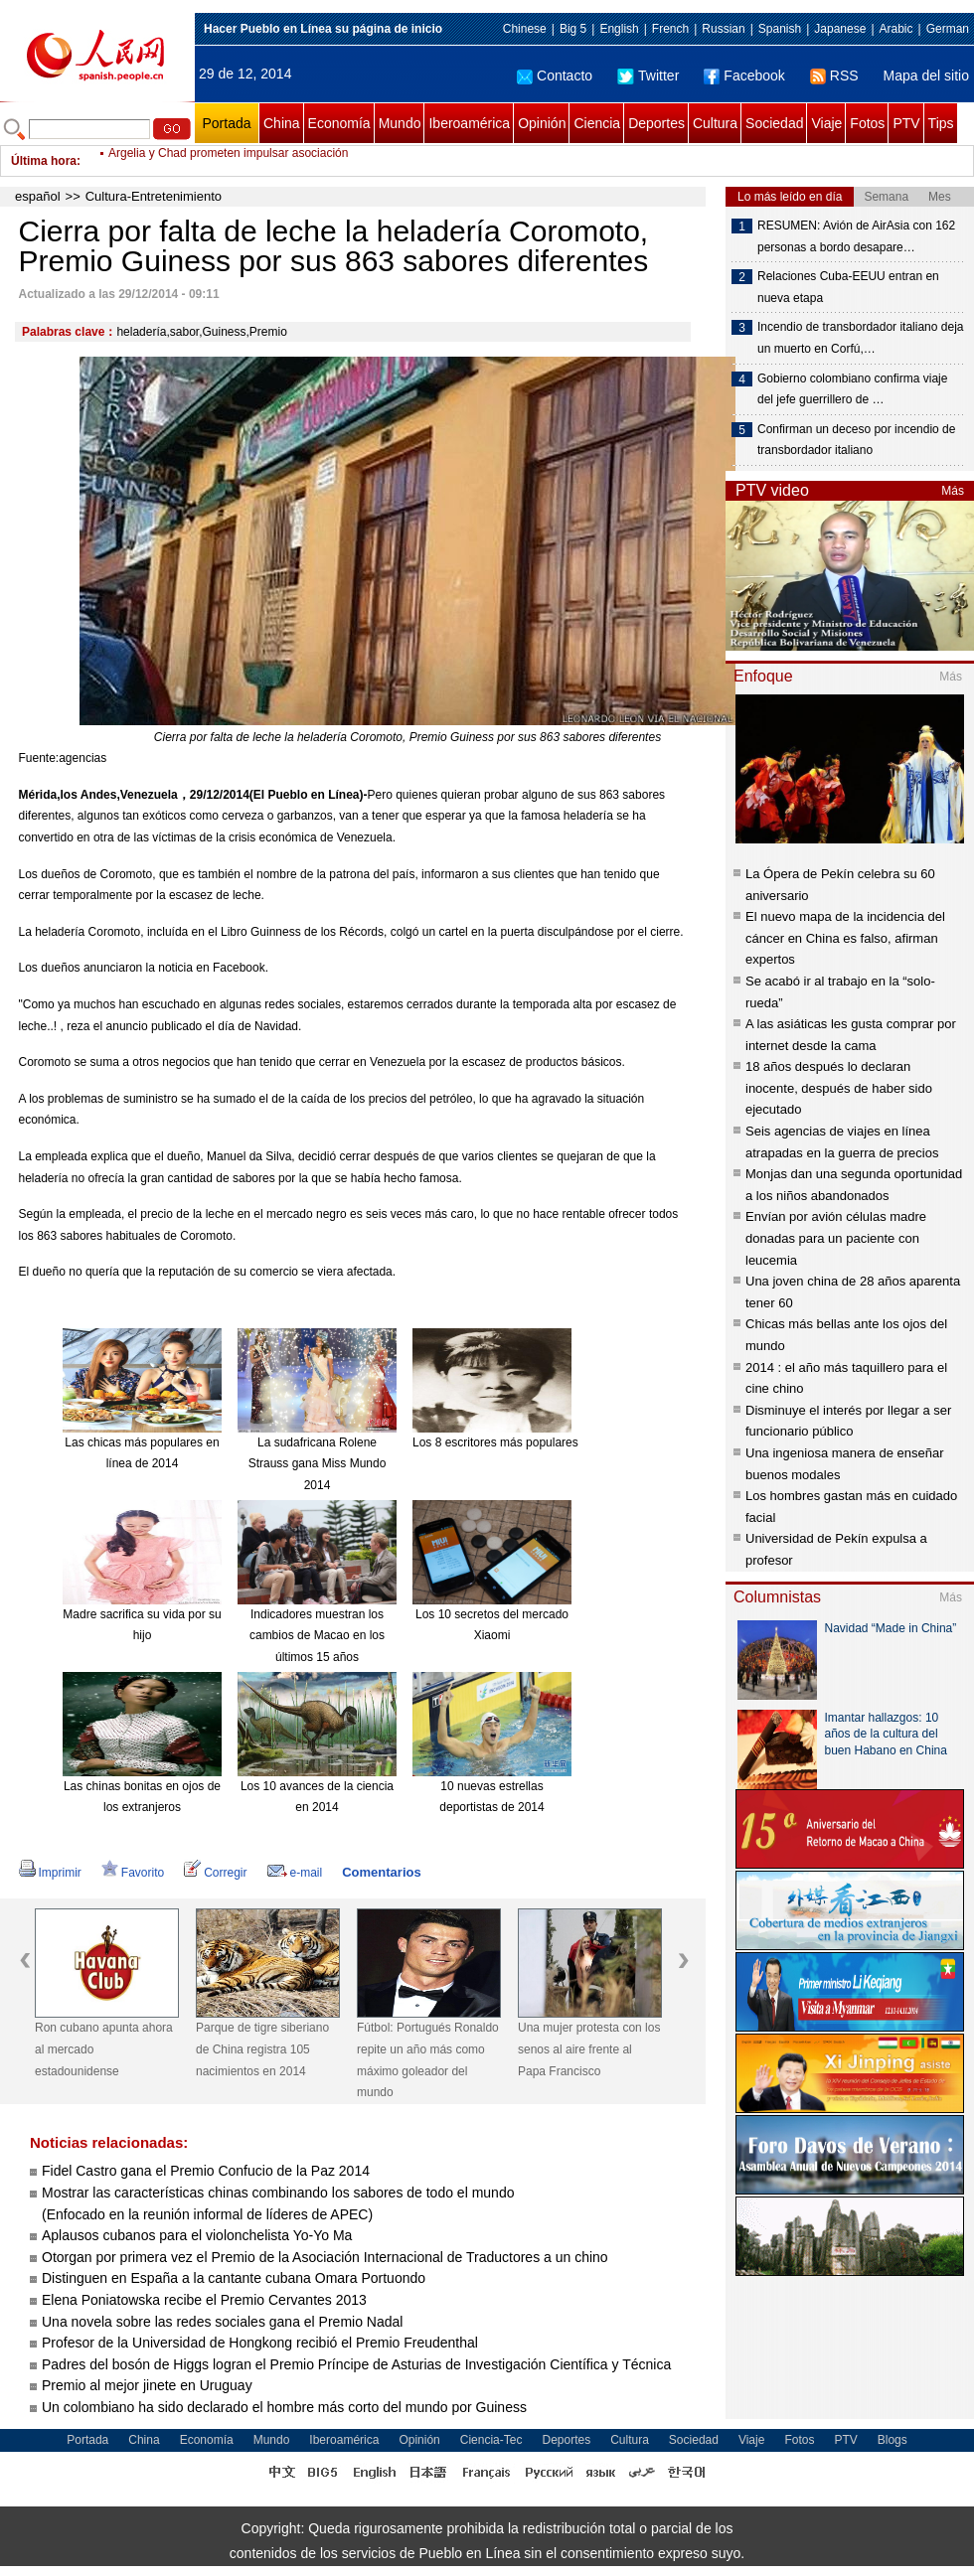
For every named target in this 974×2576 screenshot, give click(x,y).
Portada (226, 123)
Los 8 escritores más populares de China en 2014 (544, 1442)
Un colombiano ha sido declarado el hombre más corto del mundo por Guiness (286, 2407)
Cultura (715, 123)
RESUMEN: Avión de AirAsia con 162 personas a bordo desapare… (856, 236)
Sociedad (774, 123)
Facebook (744, 75)
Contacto (554, 75)
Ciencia (596, 123)
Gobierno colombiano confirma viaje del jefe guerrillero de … (852, 389)
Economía (339, 123)
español (38, 196)
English (618, 29)
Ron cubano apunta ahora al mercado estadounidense (104, 2049)
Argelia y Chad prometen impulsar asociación (228, 161)
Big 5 (573, 29)
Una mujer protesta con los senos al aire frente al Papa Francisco (589, 2049)
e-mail (295, 1873)
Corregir (215, 1873)
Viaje (826, 123)
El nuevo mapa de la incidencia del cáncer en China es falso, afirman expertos (845, 938)
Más (952, 491)
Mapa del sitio (926, 75)
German (947, 29)
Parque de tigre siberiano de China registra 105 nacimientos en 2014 (262, 2049)
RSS (834, 75)
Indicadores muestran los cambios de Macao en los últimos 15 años (317, 1635)
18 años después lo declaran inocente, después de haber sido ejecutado (838, 1088)
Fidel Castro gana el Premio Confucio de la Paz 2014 (206, 2171)
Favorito (132, 1873)
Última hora (44, 161)
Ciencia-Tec (491, 2440)
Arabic (896, 29)
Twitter (648, 75)
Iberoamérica (469, 123)
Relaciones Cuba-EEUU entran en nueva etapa (848, 287)
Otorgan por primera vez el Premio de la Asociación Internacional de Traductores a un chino (325, 2257)
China (281, 123)
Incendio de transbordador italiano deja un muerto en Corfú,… (860, 338)
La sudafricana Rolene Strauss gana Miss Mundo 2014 (317, 1464)
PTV (906, 123)
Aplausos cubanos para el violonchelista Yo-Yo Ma (197, 2235)
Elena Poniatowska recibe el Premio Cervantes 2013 (204, 2300)
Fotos (867, 123)
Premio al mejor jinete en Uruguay (147, 2385)
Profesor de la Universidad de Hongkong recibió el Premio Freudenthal (260, 2342)
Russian (723, 29)
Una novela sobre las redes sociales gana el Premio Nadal (222, 2322)
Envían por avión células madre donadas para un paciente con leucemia (835, 1238)
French (670, 29)
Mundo (400, 123)
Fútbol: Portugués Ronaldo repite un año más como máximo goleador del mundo (428, 2060)
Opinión (542, 123)
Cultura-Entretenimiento (153, 196)
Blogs (892, 2440)
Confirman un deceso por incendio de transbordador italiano (856, 440)
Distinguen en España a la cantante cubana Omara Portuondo (233, 2278)
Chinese (525, 29)
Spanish (779, 29)
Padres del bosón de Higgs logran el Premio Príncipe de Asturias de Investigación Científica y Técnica (356, 2364)
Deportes (656, 123)
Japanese (840, 29)
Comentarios (381, 1872)
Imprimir (50, 1873)
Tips (941, 123)
